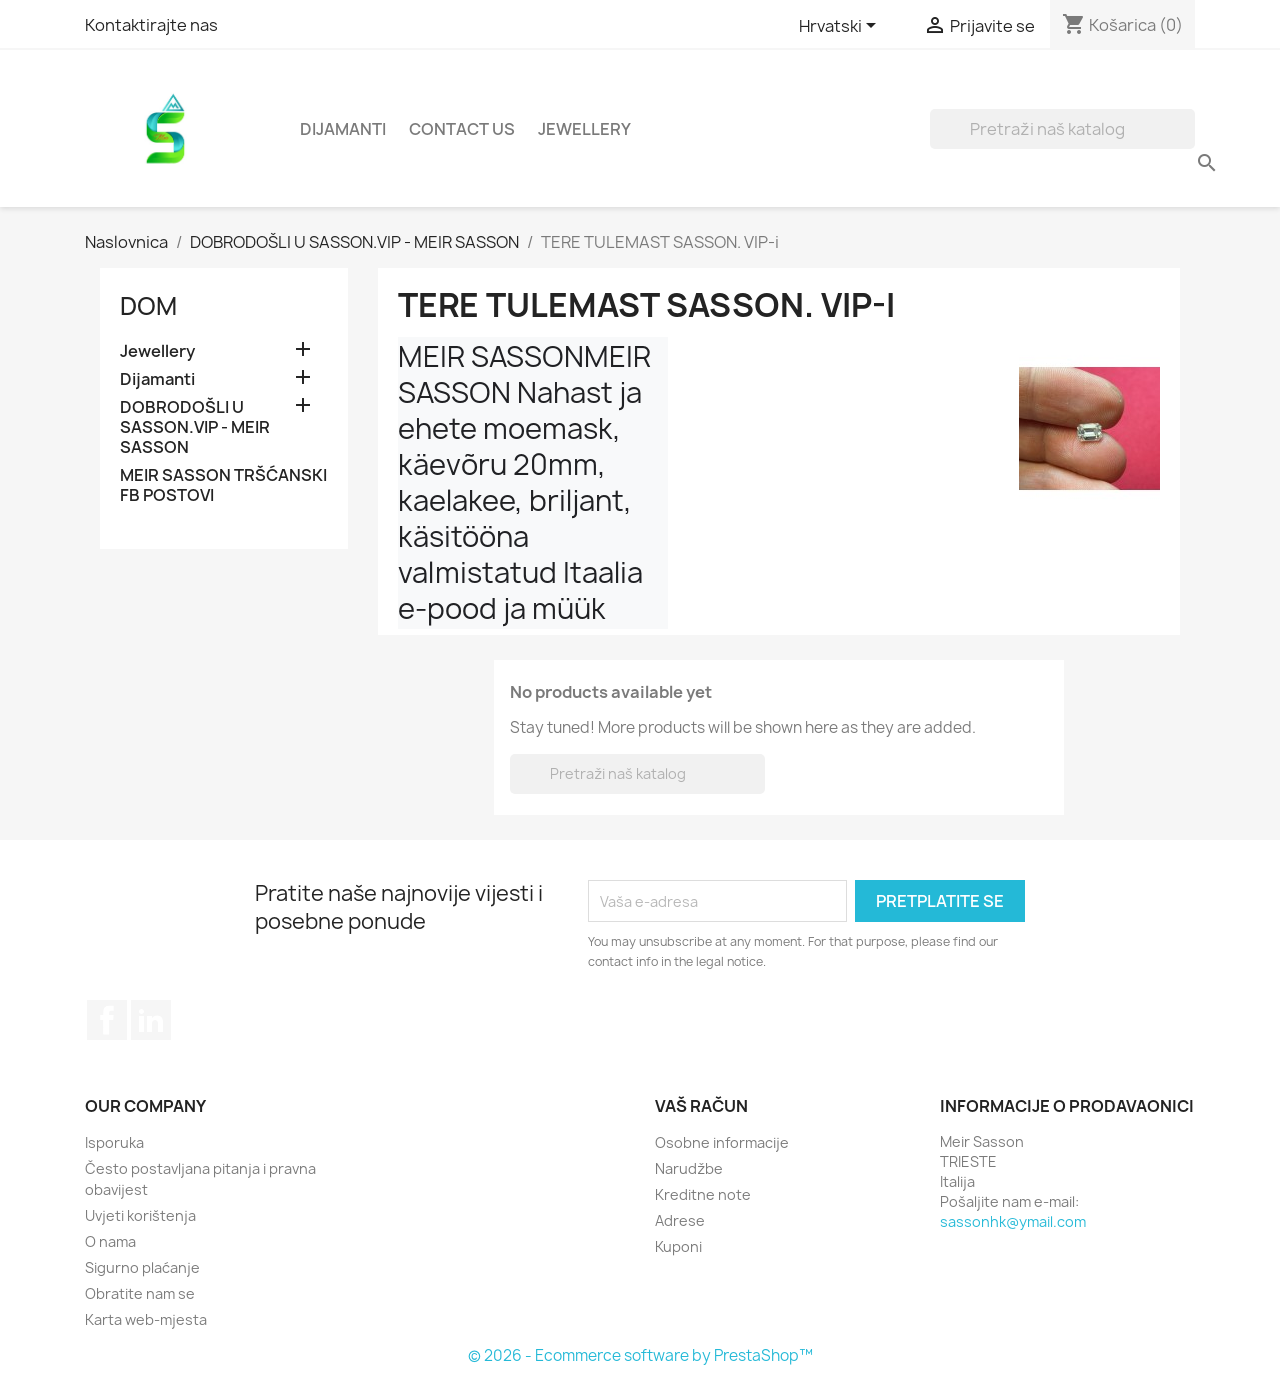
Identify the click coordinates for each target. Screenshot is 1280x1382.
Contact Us (462, 129)
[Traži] (1062, 129)
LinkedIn (151, 1020)
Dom (148, 306)
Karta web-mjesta (146, 1319)
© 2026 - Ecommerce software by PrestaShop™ (640, 1355)
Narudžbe (689, 1168)
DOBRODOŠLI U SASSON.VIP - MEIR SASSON (195, 427)
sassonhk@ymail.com (1013, 1221)
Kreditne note (703, 1194)
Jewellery (584, 129)
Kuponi (678, 1246)
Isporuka (114, 1142)
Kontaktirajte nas (151, 25)
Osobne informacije (722, 1142)
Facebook (107, 1020)
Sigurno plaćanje (142, 1267)
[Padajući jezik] (841, 27)
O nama (110, 1241)
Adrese (680, 1220)
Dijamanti (343, 129)
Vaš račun (701, 1106)
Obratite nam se (140, 1293)
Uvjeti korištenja (140, 1215)
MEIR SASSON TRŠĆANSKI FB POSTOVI (223, 485)
